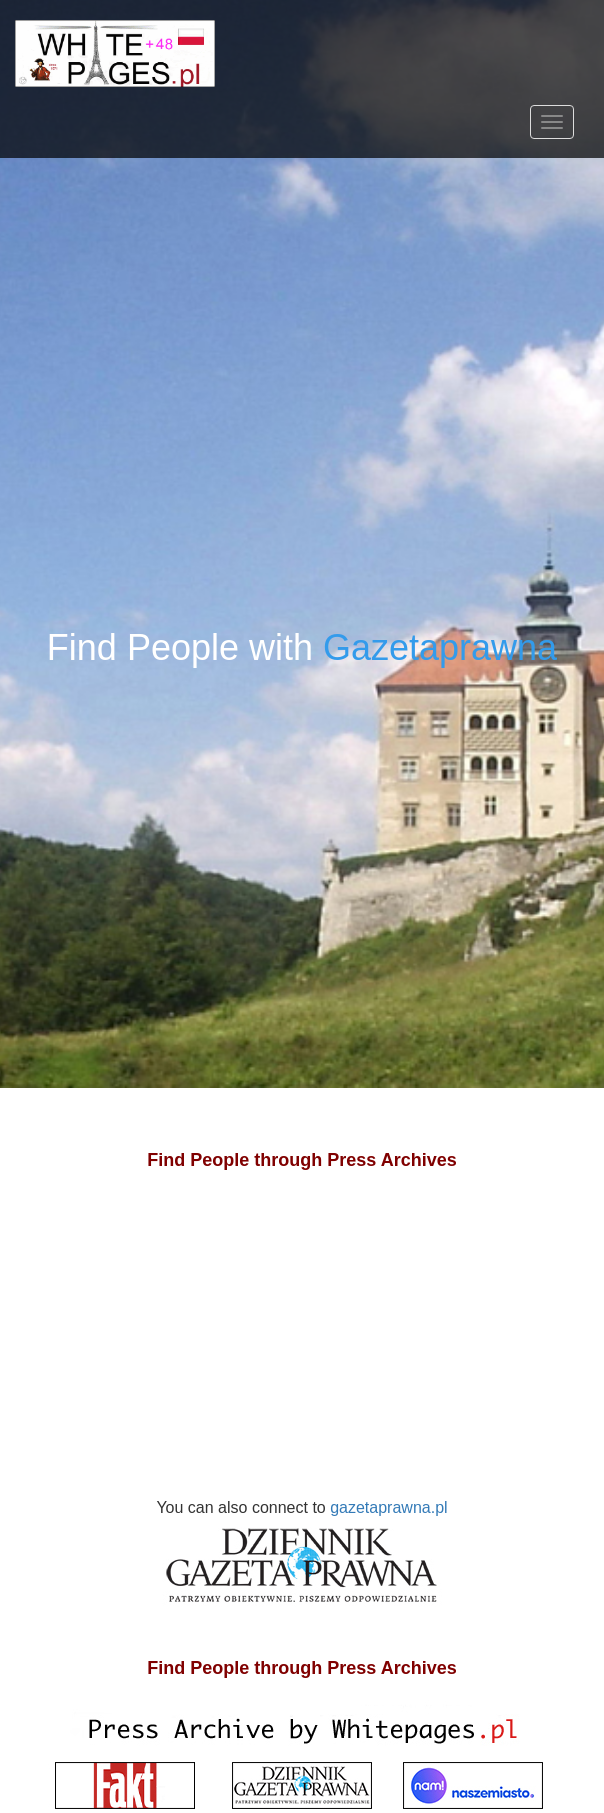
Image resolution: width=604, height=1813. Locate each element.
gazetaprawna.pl (305, 1556)
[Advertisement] (302, 1354)
